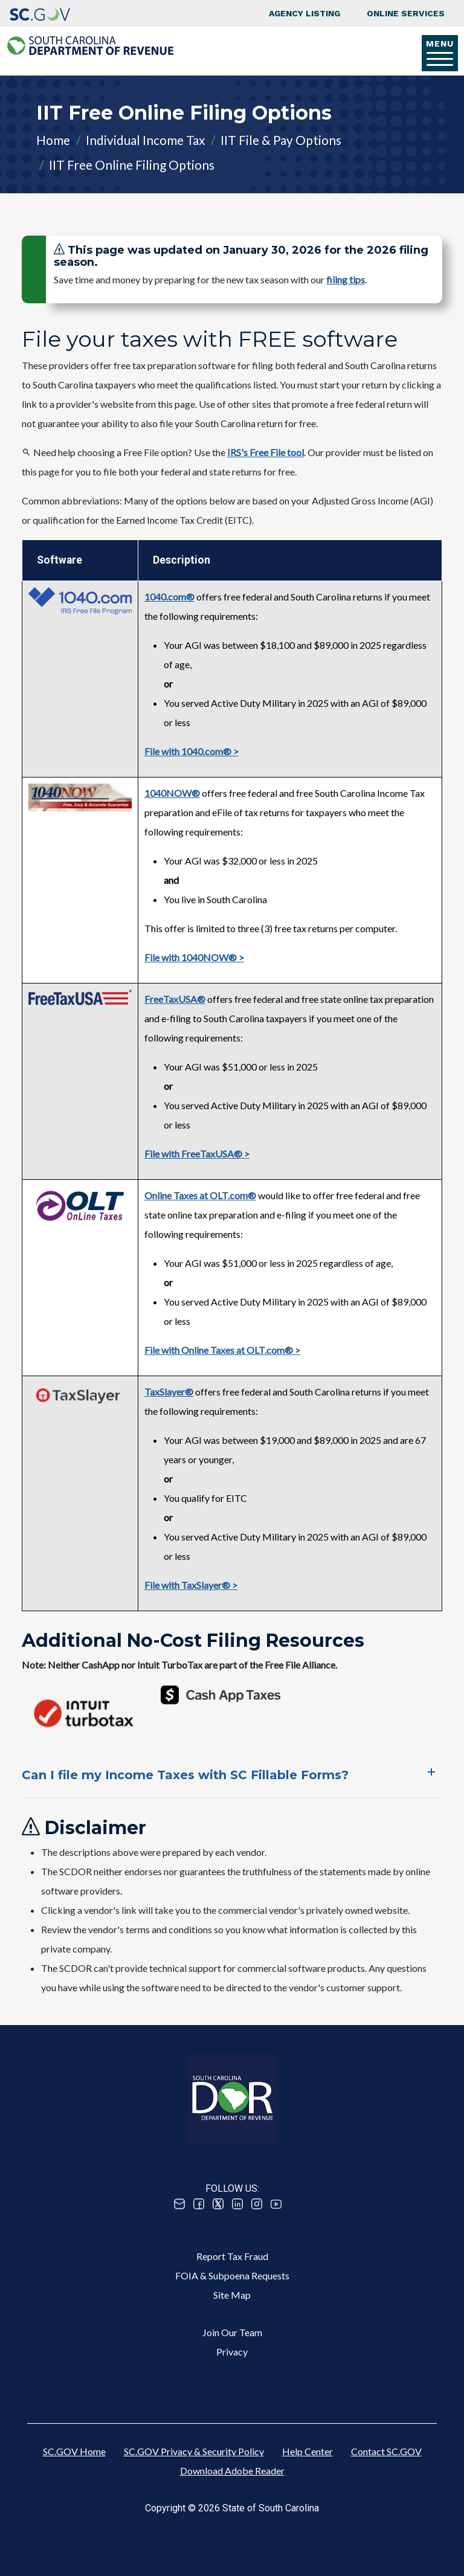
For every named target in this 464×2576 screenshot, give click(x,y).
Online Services (406, 13)
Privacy (232, 2351)
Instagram (256, 2203)
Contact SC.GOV (386, 2451)
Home (53, 139)
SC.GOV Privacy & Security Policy (194, 2451)
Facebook (198, 2203)
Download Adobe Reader (232, 2470)
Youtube (276, 2203)
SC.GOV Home (74, 2451)
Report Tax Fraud (232, 2256)
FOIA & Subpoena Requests (232, 2275)
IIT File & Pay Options (281, 139)
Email (179, 2203)
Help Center (307, 2451)
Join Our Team (232, 2332)
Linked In (237, 2203)
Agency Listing (304, 13)
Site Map (232, 2295)
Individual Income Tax (145, 139)
